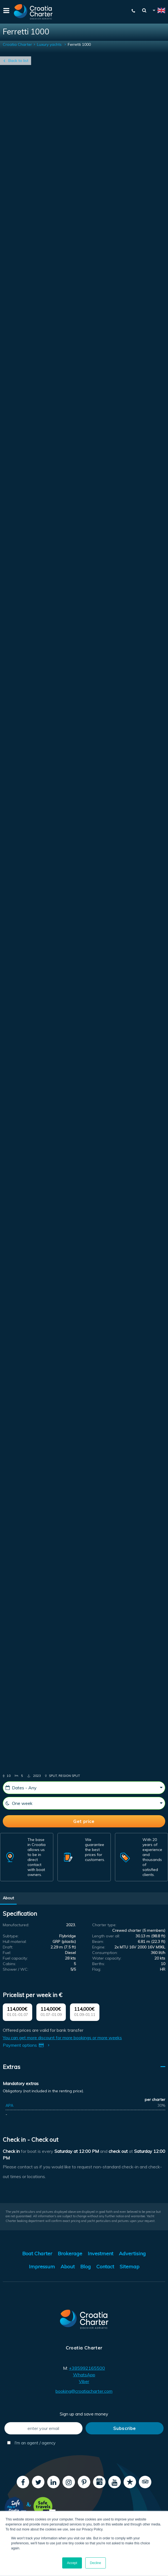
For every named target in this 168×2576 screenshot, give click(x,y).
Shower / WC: (15, 1969)
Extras (11, 2066)
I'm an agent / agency (31, 2442)
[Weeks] (84, 1803)
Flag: (96, 1969)
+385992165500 (87, 2368)
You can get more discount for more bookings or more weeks (62, 2037)
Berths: (98, 1963)
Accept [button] (72, 2563)
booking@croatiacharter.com (84, 2391)
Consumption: (105, 1952)
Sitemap (129, 2266)
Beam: (98, 1941)
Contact (105, 2266)
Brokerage (70, 2253)
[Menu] (5, 11)
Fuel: (7, 1952)
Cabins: (9, 1963)
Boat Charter (37, 2253)
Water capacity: (106, 1958)
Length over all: (106, 1935)
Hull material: (15, 1941)
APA (9, 2105)
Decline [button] (95, 2563)
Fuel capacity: (15, 1958)
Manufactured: (16, 1924)
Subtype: (11, 1935)
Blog (85, 2266)
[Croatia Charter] (33, 11)
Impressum (42, 2266)
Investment (100, 2253)
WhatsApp (84, 2374)
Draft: (8, 1947)
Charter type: (104, 1924)
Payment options (27, 2045)
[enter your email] (43, 2428)
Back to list (18, 60)
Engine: (98, 1947)
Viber (84, 2381)
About (8, 1897)
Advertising (132, 2253)
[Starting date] (84, 1787)
